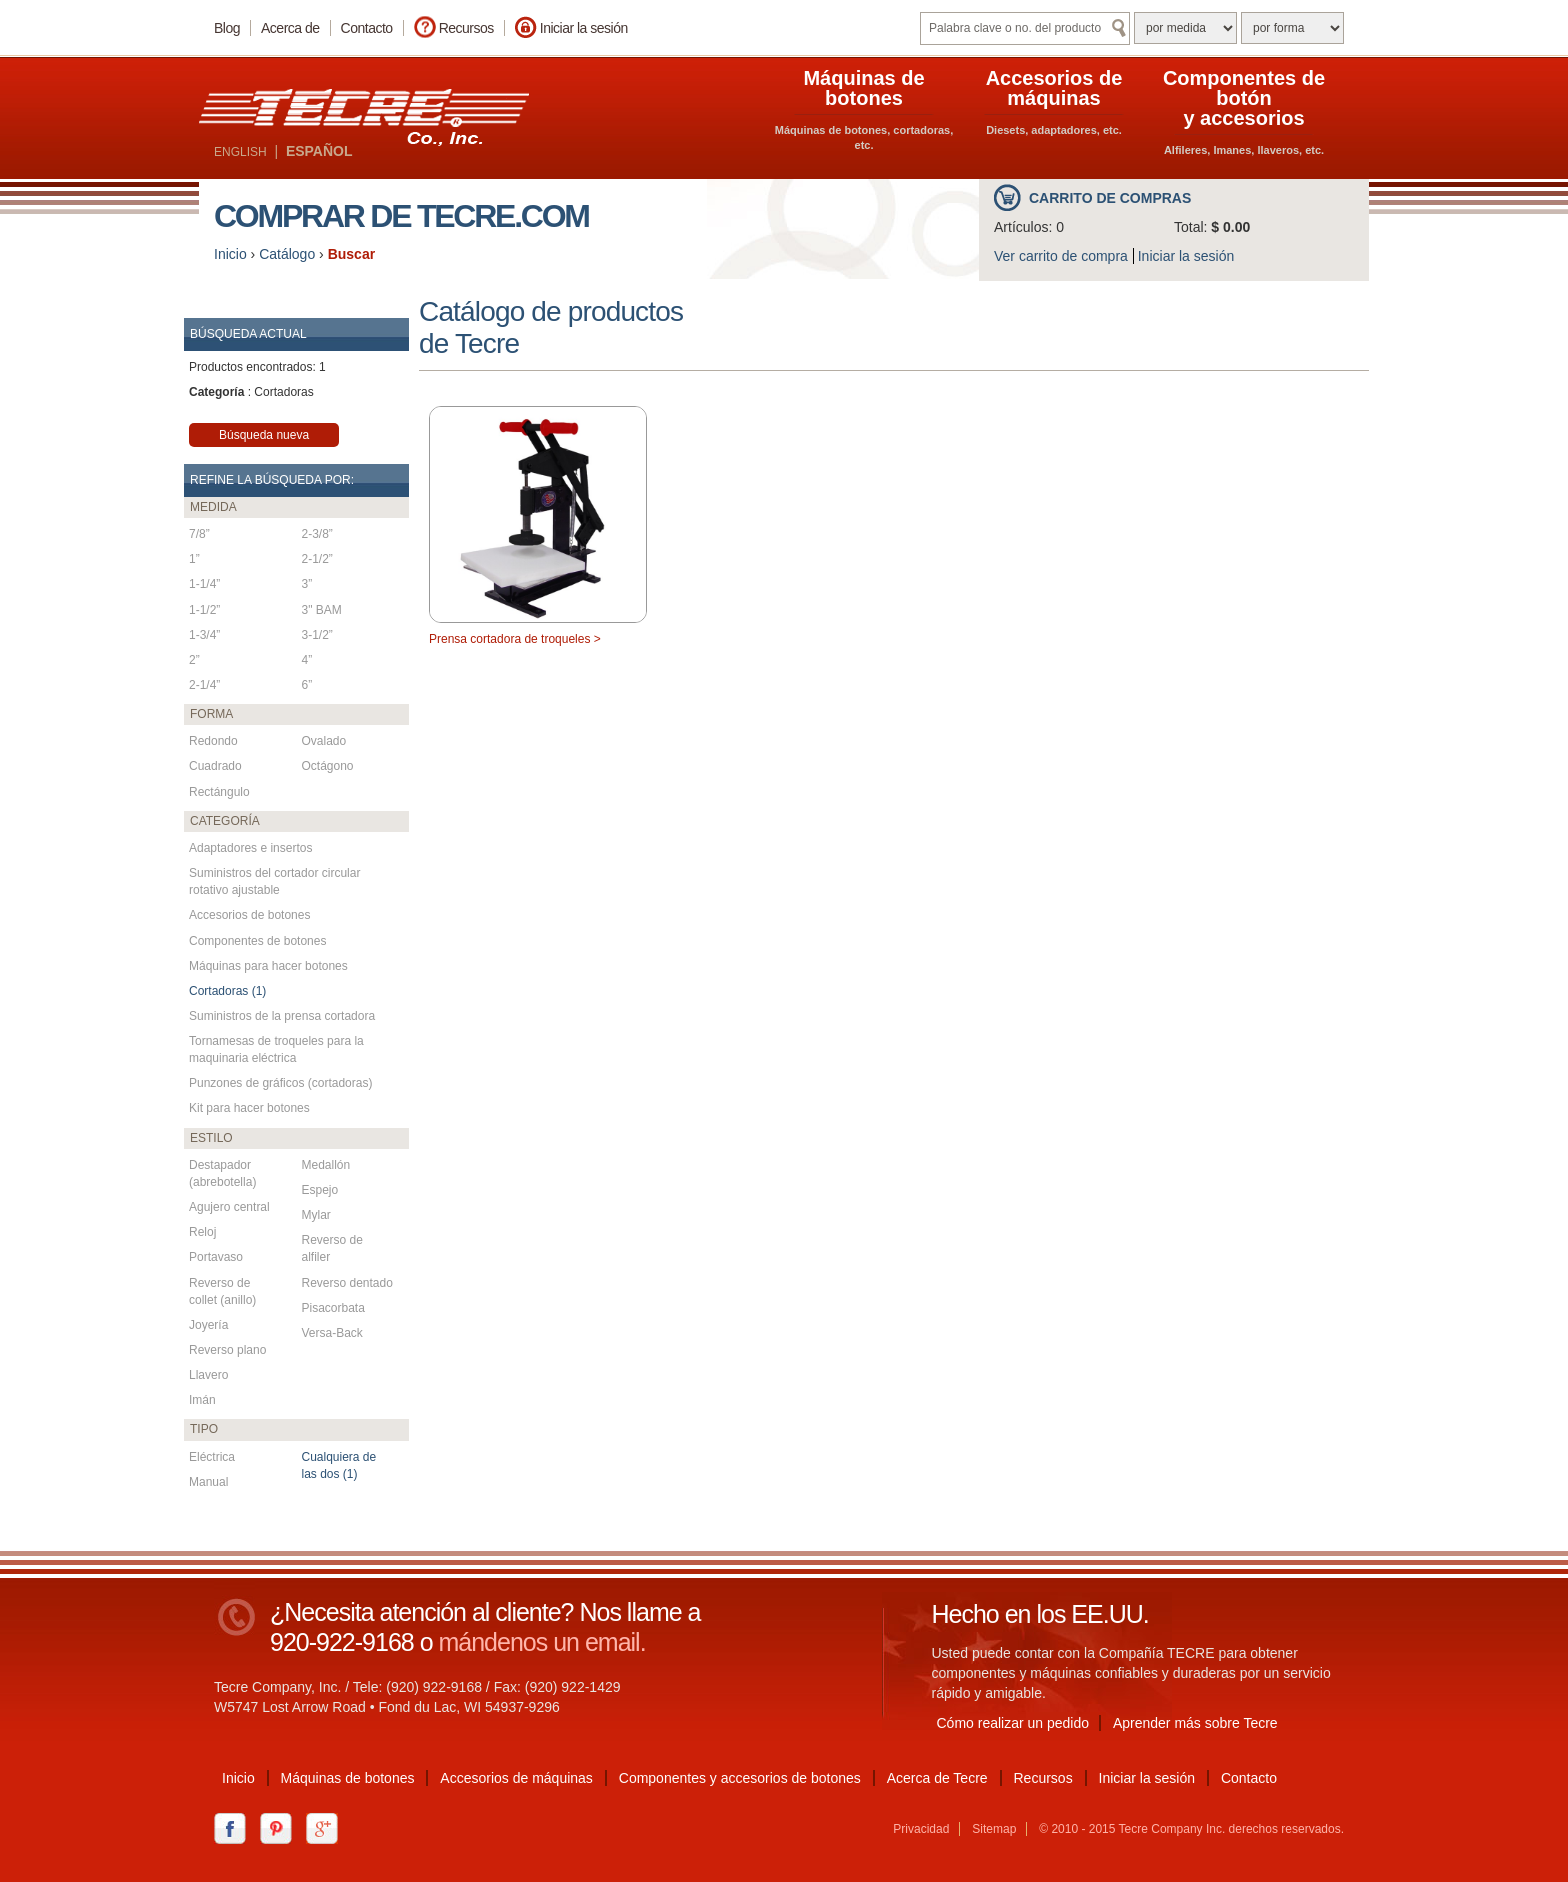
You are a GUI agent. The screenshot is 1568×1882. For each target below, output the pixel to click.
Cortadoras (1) (227, 991)
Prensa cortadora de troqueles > (515, 639)
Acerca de (290, 28)
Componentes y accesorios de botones (740, 1778)
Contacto (367, 28)
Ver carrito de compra (1061, 256)
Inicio (230, 254)
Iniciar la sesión (584, 28)
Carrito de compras (1110, 198)
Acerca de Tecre (937, 1778)
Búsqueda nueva (264, 435)
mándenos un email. (541, 1642)
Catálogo (287, 254)
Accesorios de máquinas (516, 1778)
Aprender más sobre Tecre (1195, 1723)
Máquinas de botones (348, 1778)
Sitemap (994, 1829)
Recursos (466, 28)
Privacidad (921, 1829)
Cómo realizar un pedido (1013, 1723)
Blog (227, 28)
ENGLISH (240, 152)
